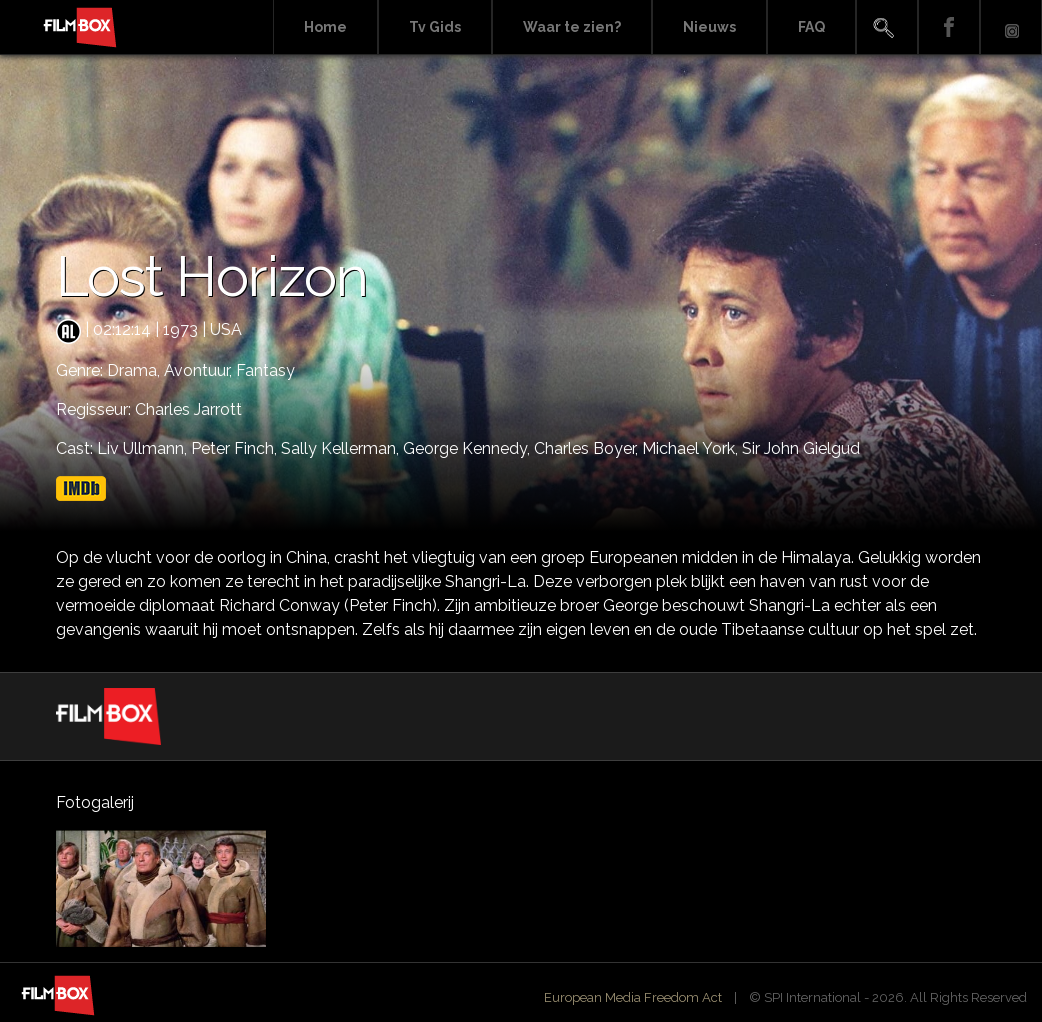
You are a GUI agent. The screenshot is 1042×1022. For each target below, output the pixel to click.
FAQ (811, 27)
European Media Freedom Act (633, 997)
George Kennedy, (468, 448)
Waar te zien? (572, 27)
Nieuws (709, 27)
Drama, (135, 370)
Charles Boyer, (588, 448)
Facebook (949, 27)
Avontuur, (200, 370)
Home (325, 27)
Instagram (1011, 27)
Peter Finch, (236, 448)
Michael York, (692, 448)
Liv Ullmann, (144, 448)
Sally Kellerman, (342, 448)
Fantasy (265, 370)
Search (887, 27)
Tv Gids (435, 27)
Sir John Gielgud (801, 448)
